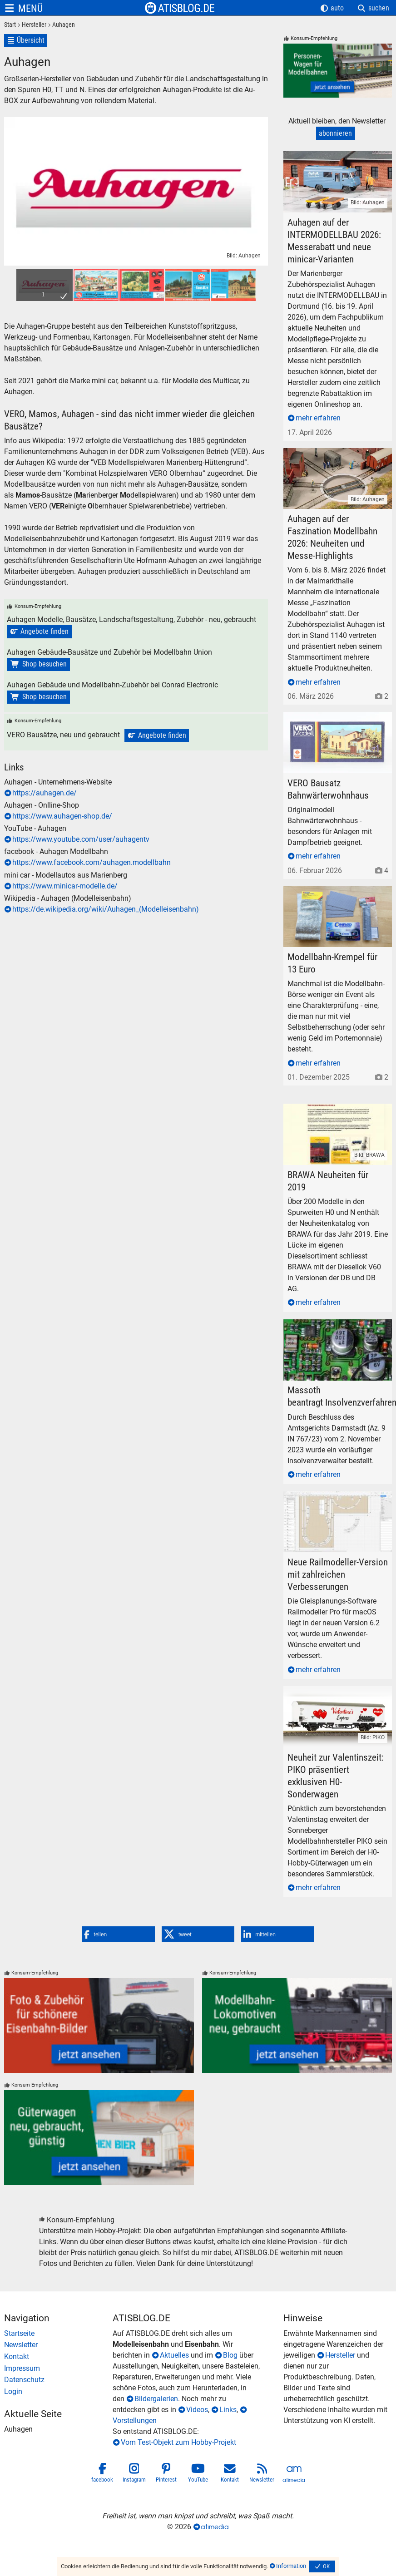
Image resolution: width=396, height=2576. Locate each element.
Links (228, 2409)
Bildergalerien (156, 2398)
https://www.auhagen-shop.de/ (62, 816)
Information (291, 2565)
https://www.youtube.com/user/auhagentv (80, 839)
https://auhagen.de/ (44, 793)
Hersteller (340, 2355)
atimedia (215, 2527)
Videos (197, 2409)
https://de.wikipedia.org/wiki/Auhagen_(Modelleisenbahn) (105, 909)
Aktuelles (174, 2355)
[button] (118, 1934)
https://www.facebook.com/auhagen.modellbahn (91, 862)
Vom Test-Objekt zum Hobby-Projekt (178, 2442)
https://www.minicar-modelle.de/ (65, 886)
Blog (230, 2355)
